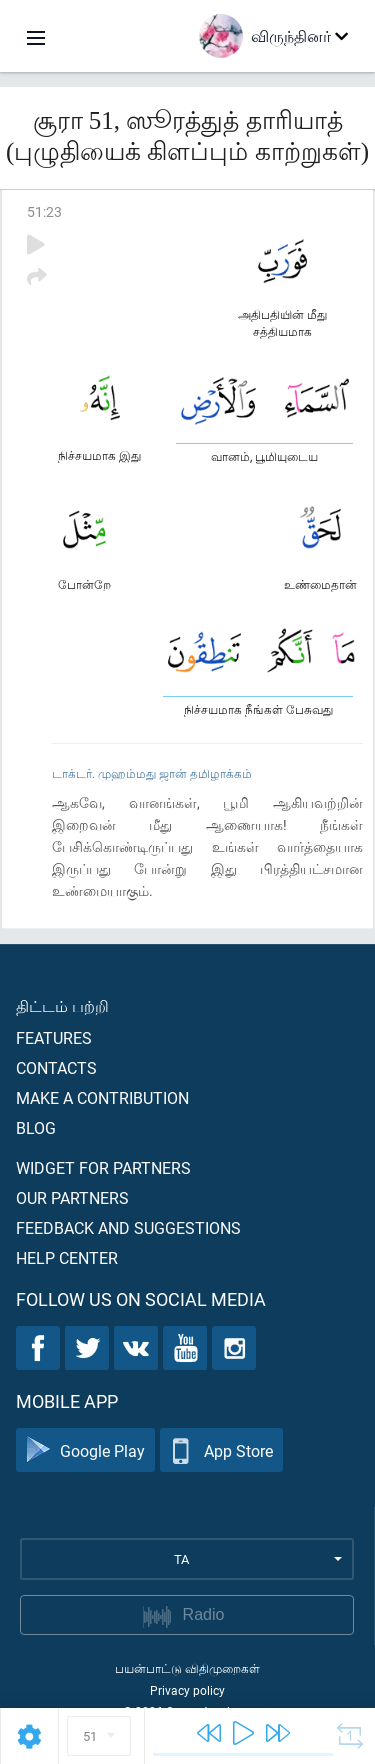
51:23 (44, 211)
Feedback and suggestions (128, 1227)
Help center (67, 1257)
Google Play (85, 1450)
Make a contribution (102, 1097)
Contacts (56, 1067)
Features (54, 1037)
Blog (36, 1127)
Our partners (72, 1197)
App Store (221, 1450)
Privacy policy (187, 1690)
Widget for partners (103, 1167)
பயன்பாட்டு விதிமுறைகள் (187, 1668)
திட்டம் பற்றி (62, 1005)
